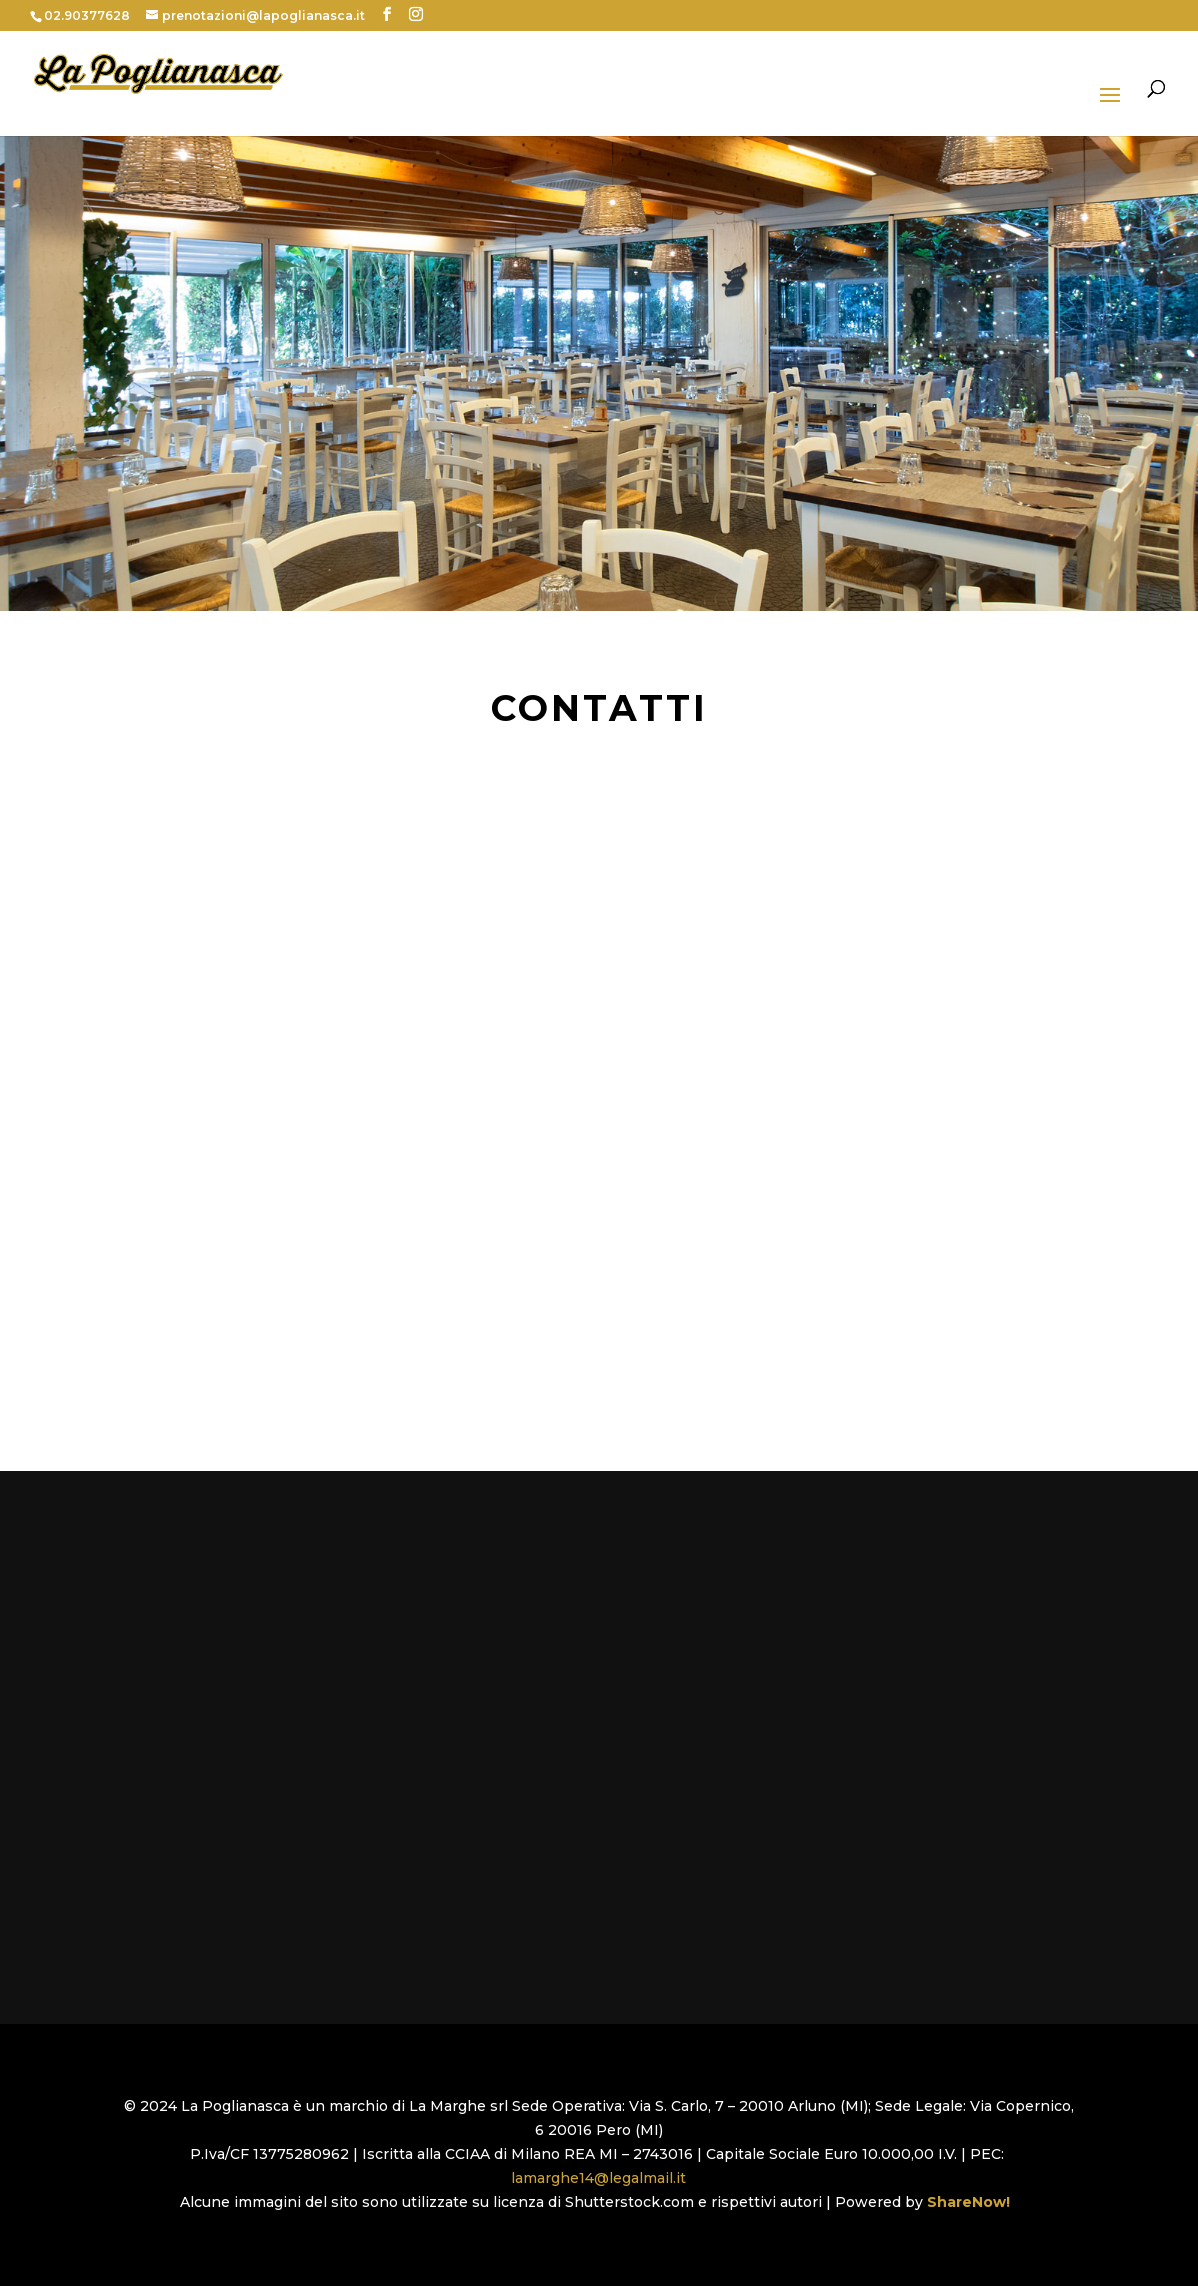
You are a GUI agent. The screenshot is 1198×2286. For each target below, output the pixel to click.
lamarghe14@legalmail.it (598, 2178)
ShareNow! (972, 2202)
